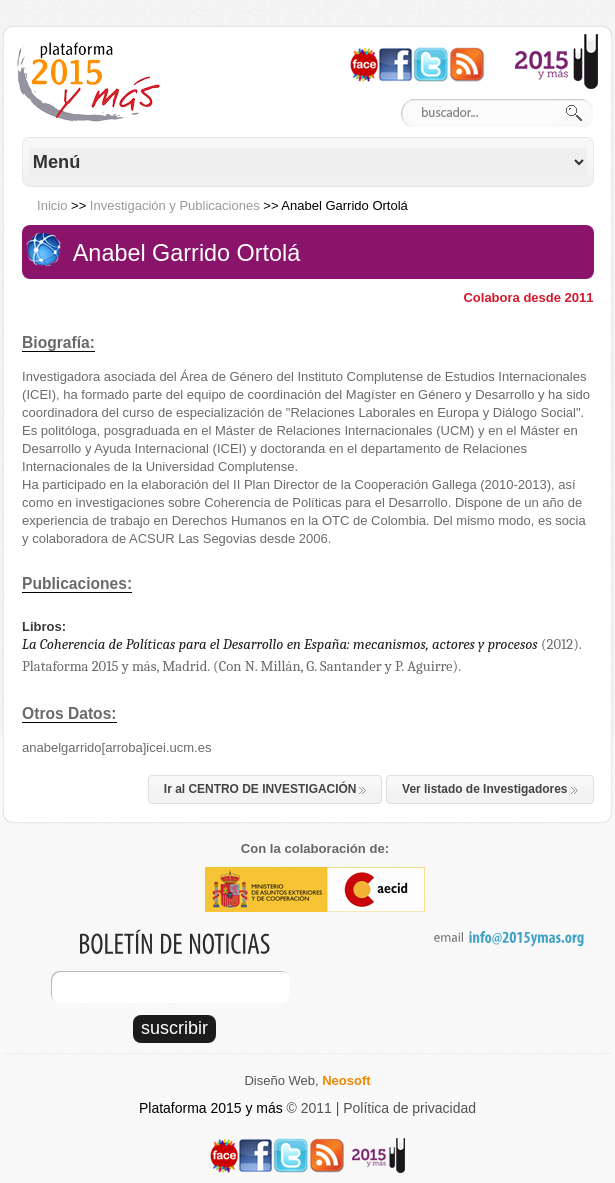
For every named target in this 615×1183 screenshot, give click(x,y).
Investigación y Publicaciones (175, 205)
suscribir (174, 1028)
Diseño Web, (307, 1080)
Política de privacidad (409, 1108)
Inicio (52, 205)
